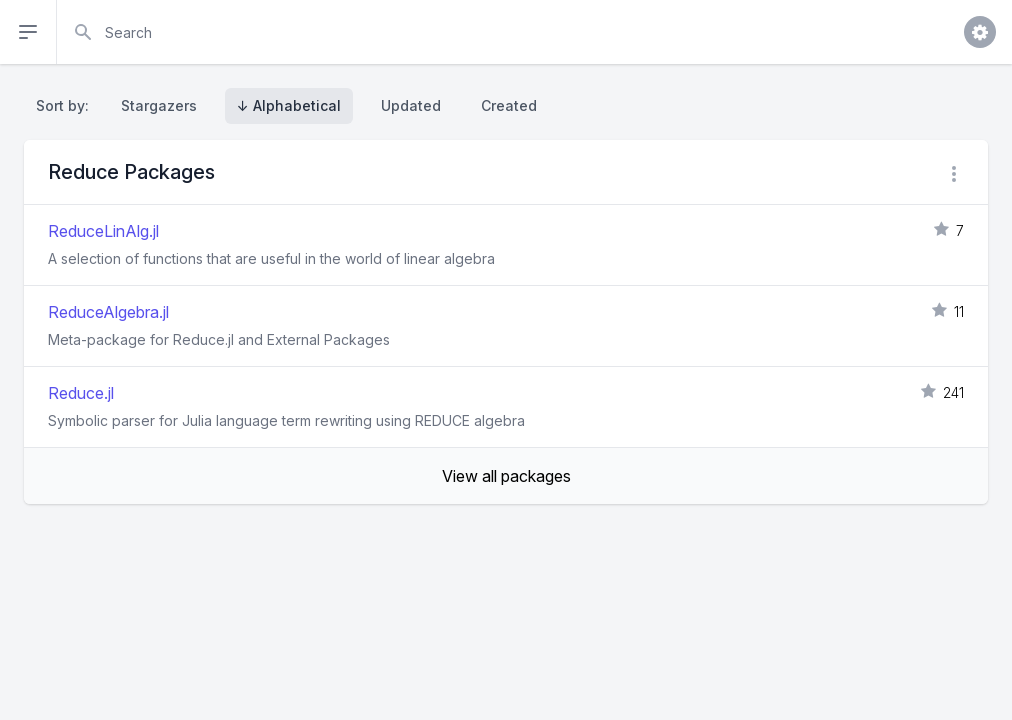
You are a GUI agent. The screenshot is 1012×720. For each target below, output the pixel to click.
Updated (411, 105)
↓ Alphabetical (289, 105)
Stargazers (159, 105)
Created (509, 105)
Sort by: (66, 105)
